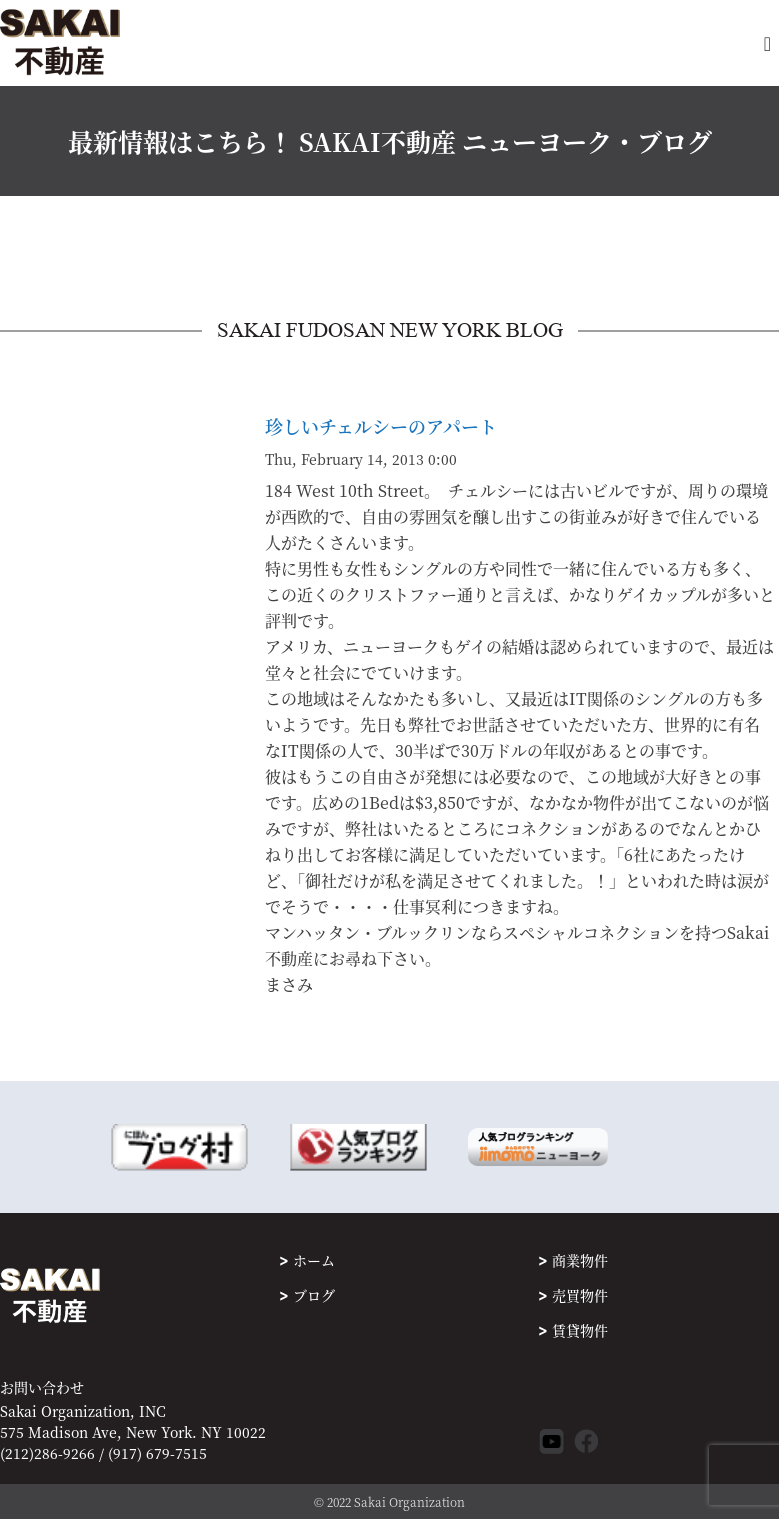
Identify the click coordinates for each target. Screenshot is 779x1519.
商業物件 (580, 1260)
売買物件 (580, 1295)
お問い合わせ (42, 1387)
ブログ (314, 1295)
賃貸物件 (580, 1330)
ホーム (314, 1260)
